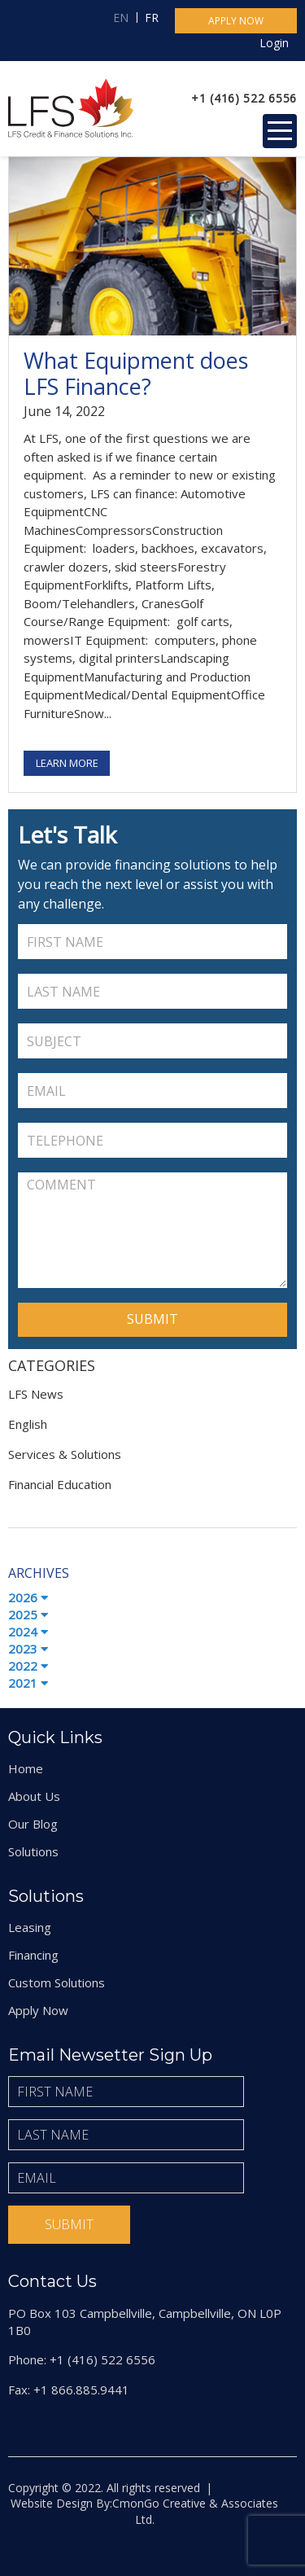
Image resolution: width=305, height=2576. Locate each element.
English (27, 1424)
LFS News (35, 1394)
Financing (33, 1955)
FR (152, 17)
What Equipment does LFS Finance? (136, 373)
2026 (28, 1597)
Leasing (29, 1927)
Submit (69, 2224)
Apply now (236, 21)
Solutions (33, 1851)
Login (274, 42)
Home (25, 1768)
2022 (28, 1666)
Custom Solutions (56, 1982)
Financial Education (59, 1484)
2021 (28, 1683)
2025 (28, 1614)
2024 (28, 1631)
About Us (34, 1796)
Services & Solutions (64, 1454)
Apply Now (38, 2010)
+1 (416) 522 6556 (244, 98)
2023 (28, 1649)
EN (121, 17)
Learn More (67, 763)
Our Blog (33, 1824)
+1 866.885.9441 (81, 2389)
